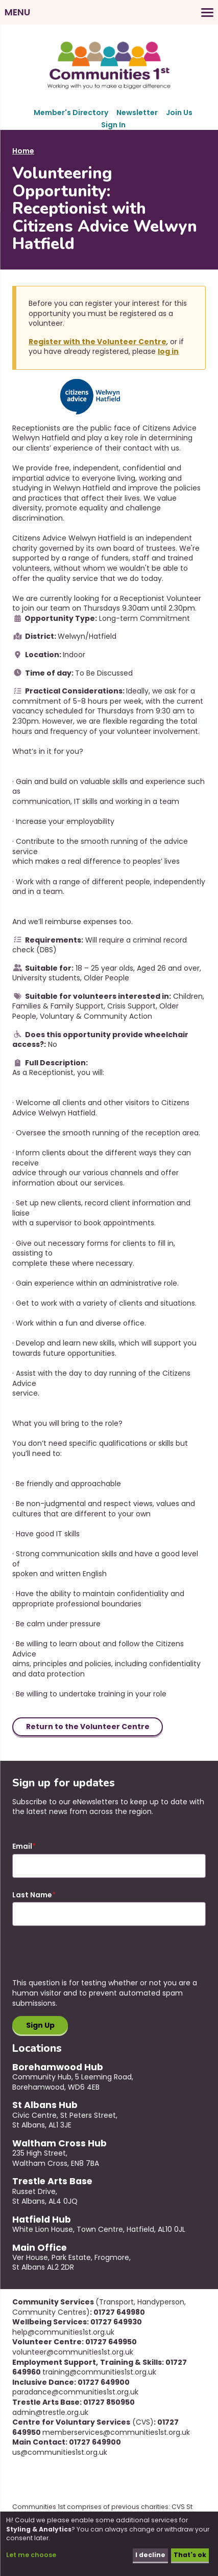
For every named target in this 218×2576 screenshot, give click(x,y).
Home (23, 151)
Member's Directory (71, 112)
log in (168, 351)
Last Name (32, 1895)
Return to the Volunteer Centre (88, 1726)
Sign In (113, 125)
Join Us (179, 112)
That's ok (190, 2554)
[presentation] (89, 1958)
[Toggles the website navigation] (109, 12)
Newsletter (137, 112)
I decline (150, 2554)
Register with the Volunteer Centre (97, 342)
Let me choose (31, 2554)
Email (22, 1846)
